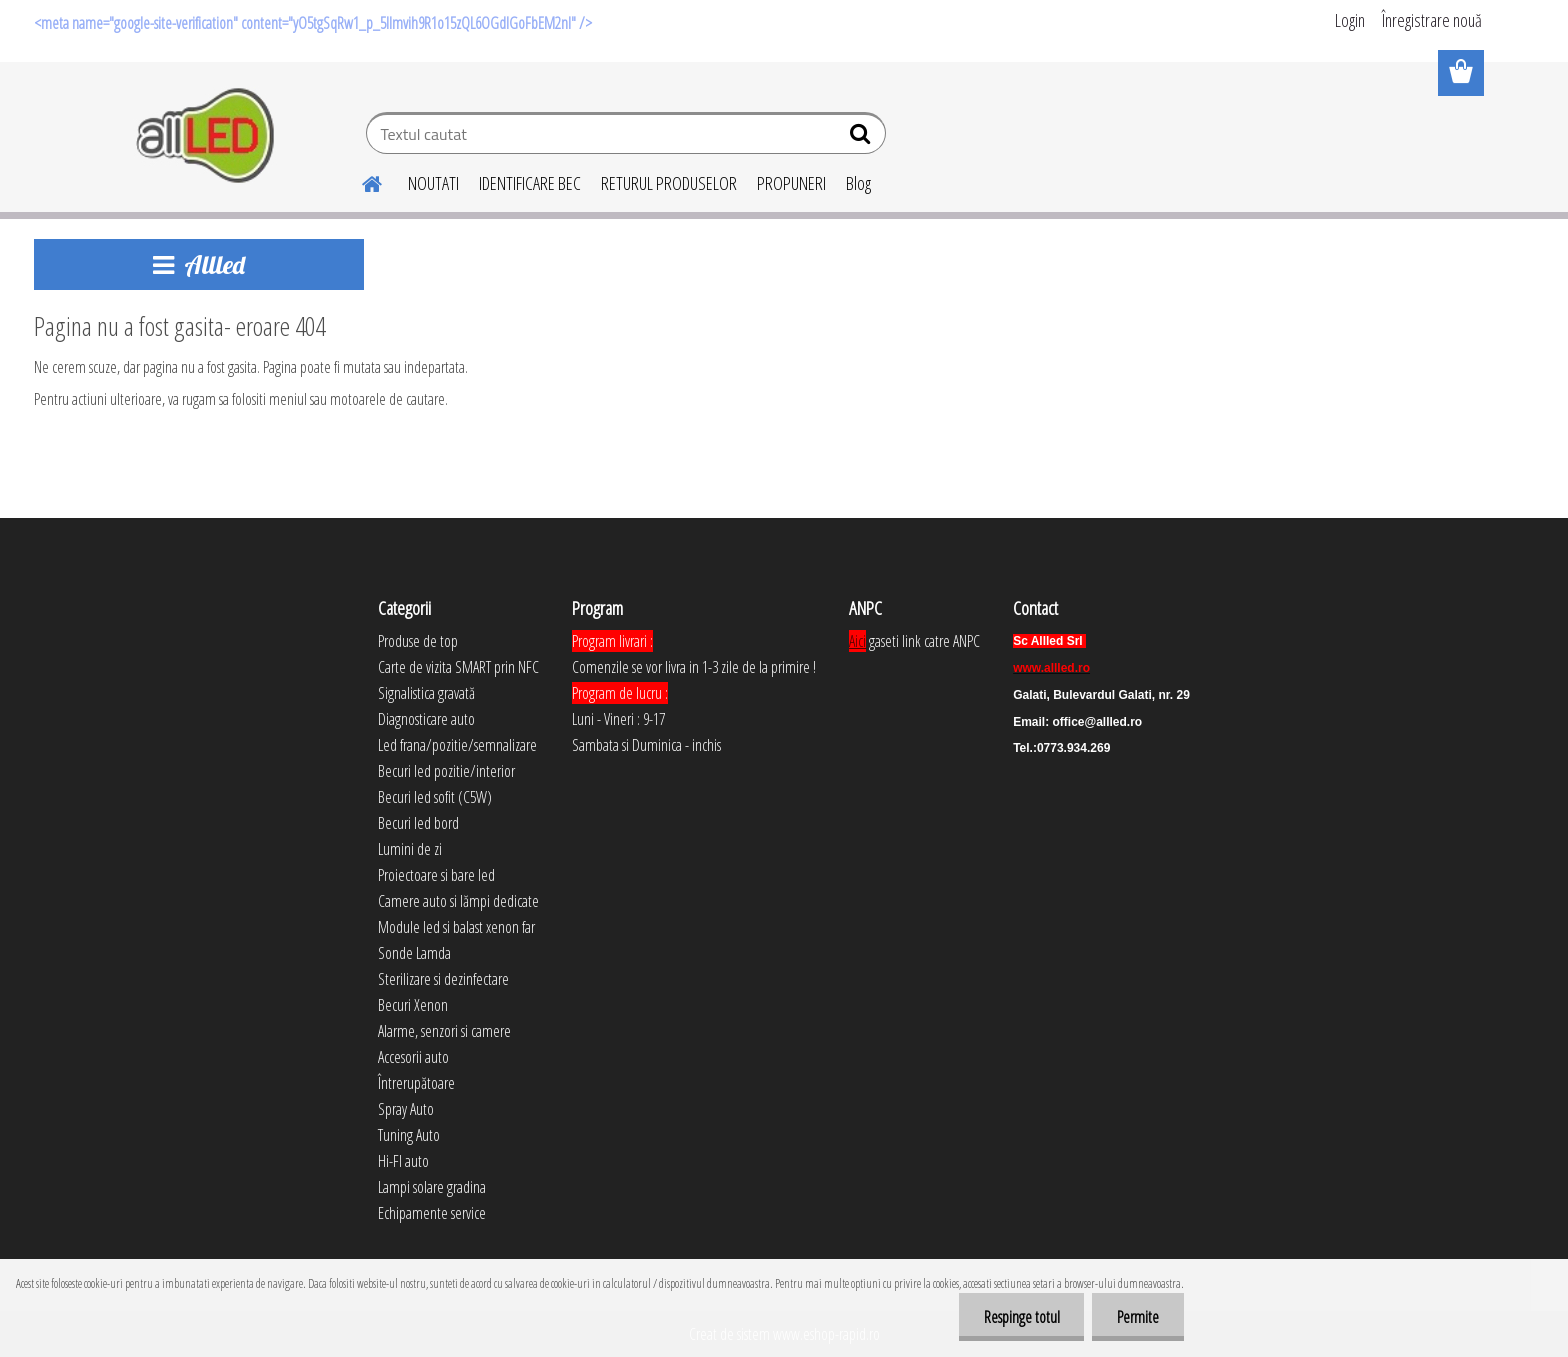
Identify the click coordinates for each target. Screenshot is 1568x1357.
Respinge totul (1021, 1317)
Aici (857, 641)
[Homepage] (360, 181)
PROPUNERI (791, 183)
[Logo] (206, 136)
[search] (862, 138)
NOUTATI (433, 183)
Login (1350, 20)
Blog (858, 183)
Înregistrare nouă (1432, 20)
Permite (1138, 1317)
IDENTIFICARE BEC (530, 183)
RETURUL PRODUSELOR (669, 183)
